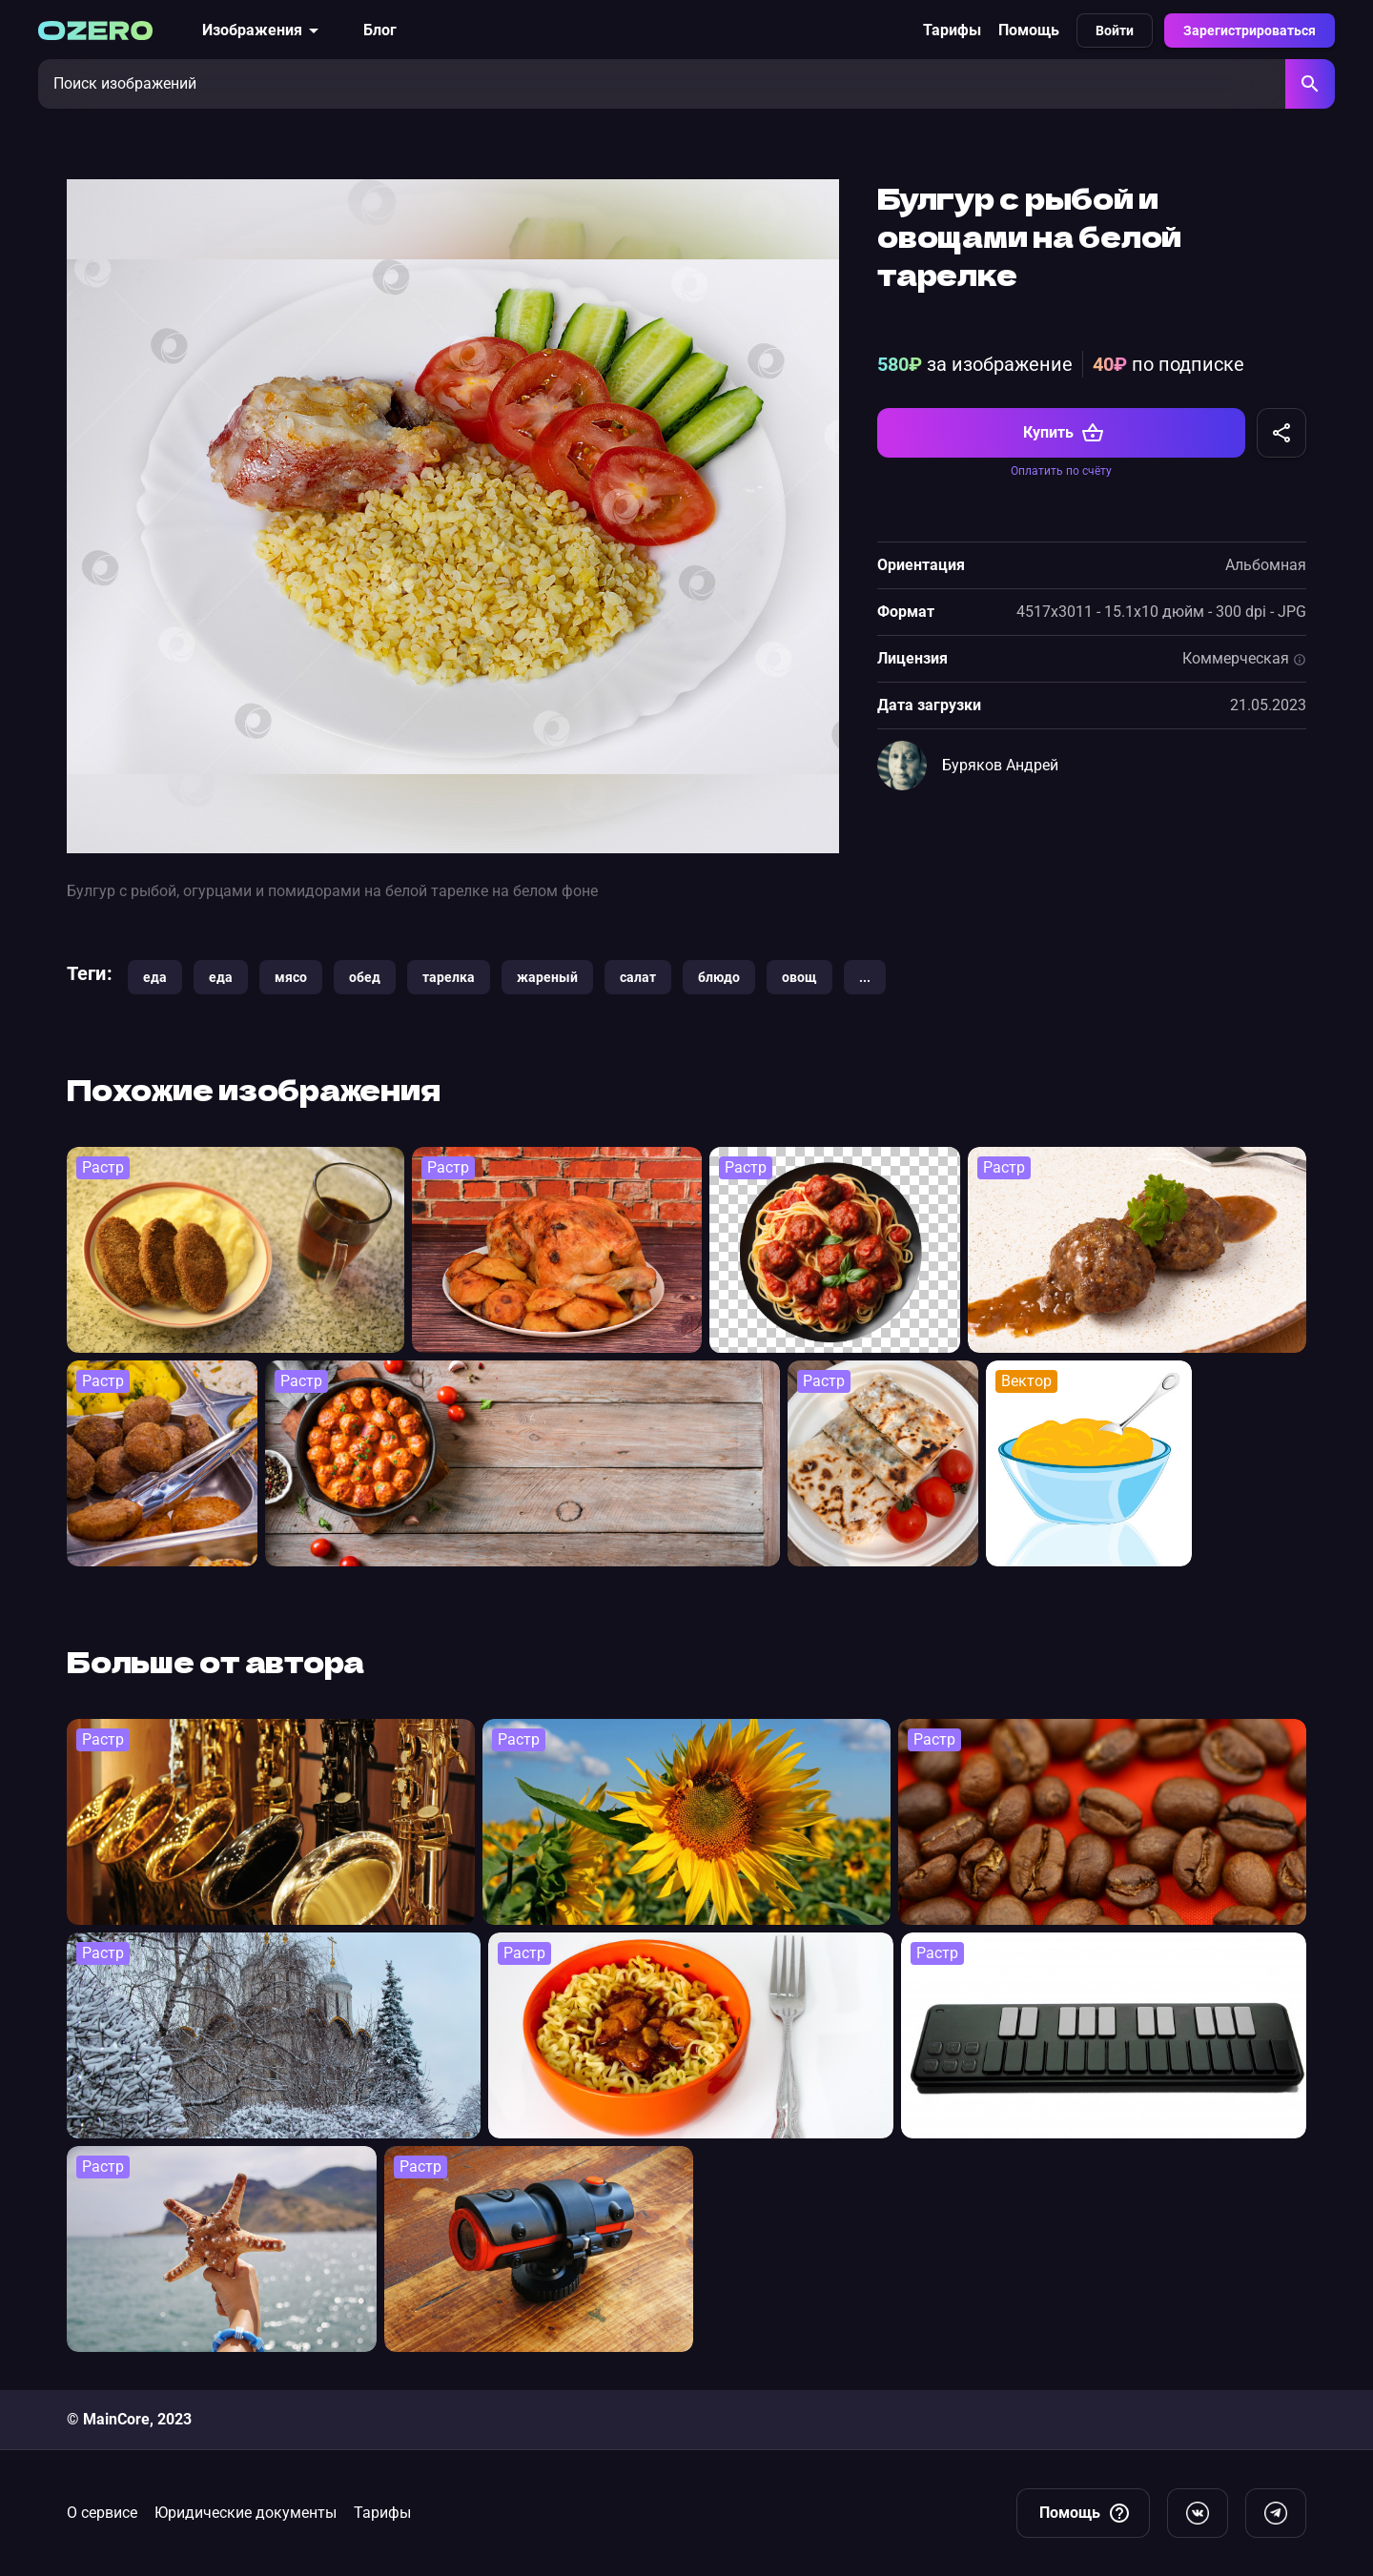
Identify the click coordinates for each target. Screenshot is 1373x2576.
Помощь (1028, 30)
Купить (1063, 432)
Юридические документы (245, 2513)
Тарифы (952, 30)
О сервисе (102, 2513)
